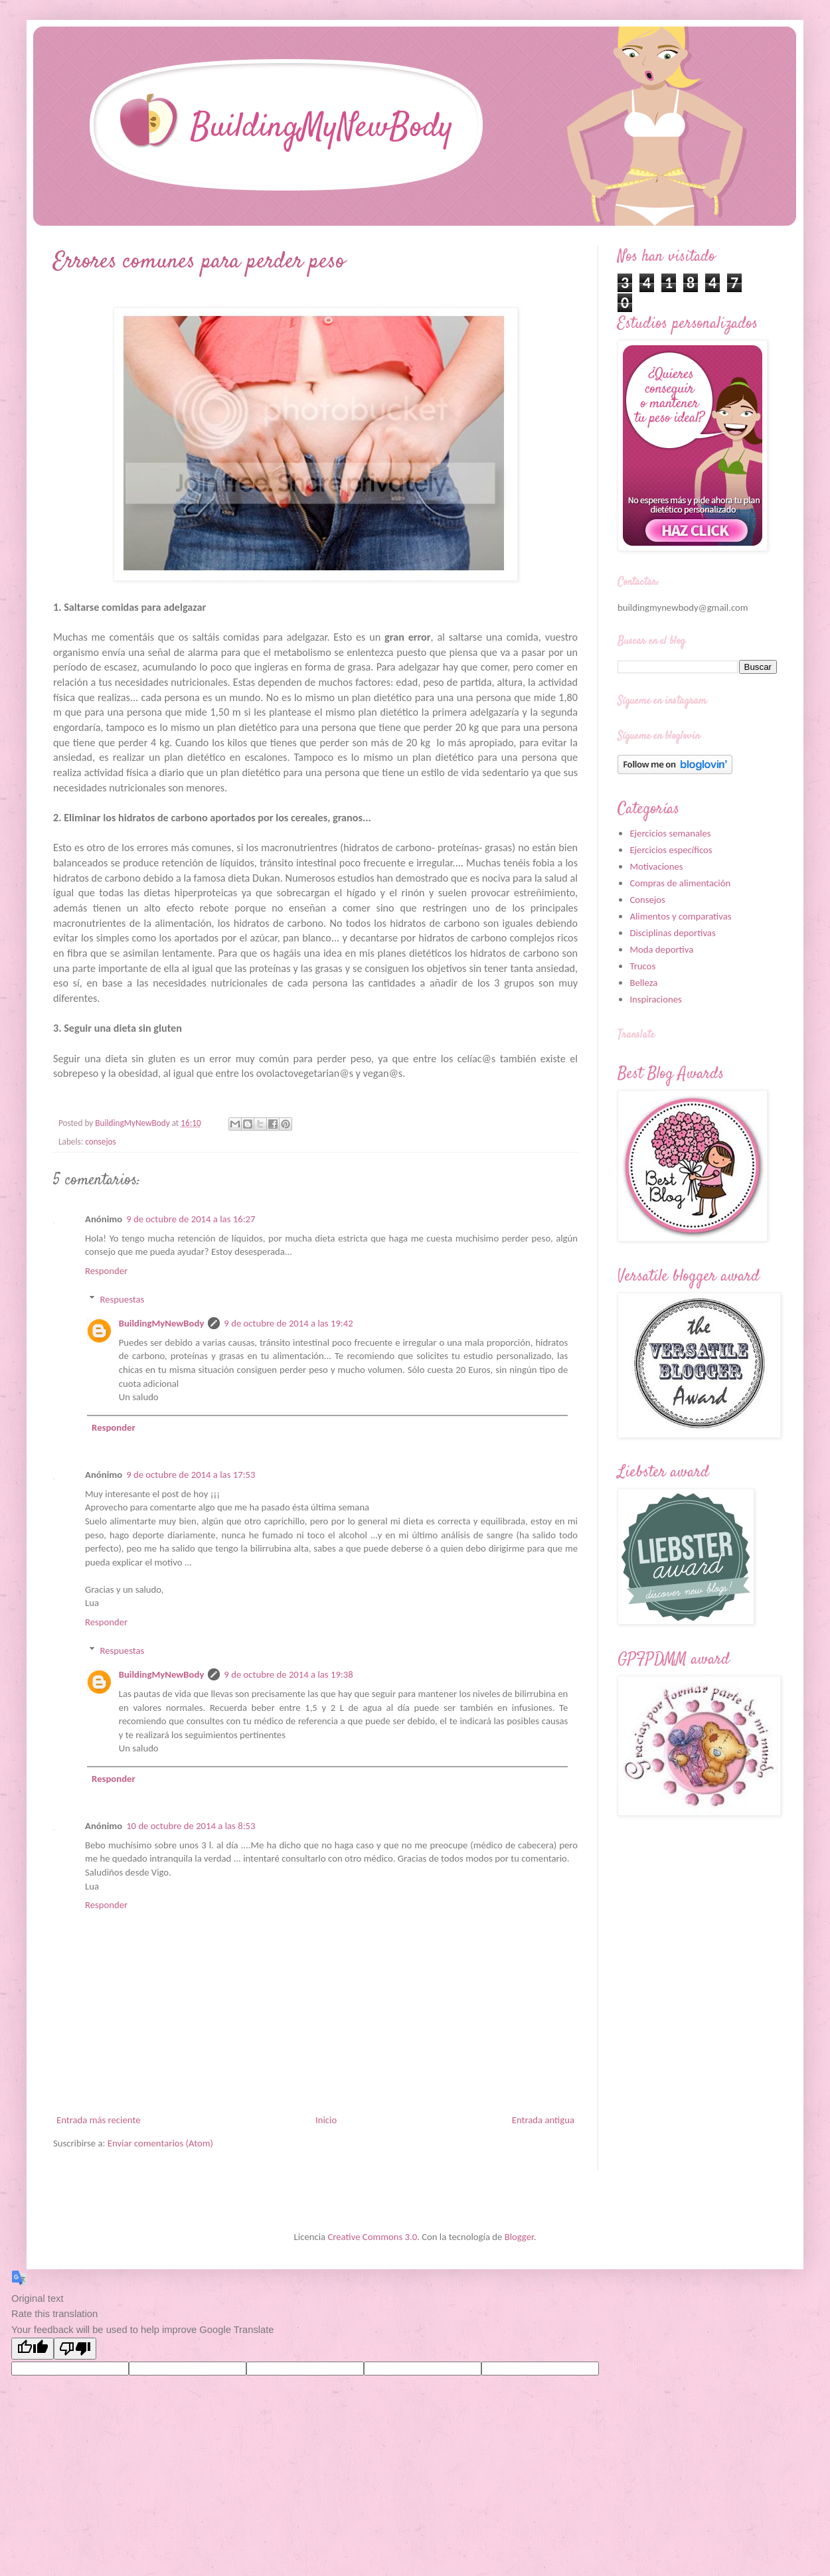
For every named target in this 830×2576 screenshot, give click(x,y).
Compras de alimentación (679, 883)
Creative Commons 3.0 (372, 2237)
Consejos (647, 900)
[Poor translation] (75, 2349)
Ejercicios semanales (669, 833)
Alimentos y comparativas (680, 916)
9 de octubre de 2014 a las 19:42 (288, 1323)
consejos (100, 1141)
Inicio (326, 2120)
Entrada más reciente (98, 2120)
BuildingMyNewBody (162, 1323)
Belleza (643, 983)
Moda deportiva (661, 949)
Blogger (519, 2237)
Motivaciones (656, 866)
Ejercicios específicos (670, 850)
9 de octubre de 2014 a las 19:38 (288, 1674)
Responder (106, 1271)
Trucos (642, 966)
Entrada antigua (543, 2120)
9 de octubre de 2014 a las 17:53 (190, 1475)
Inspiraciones (655, 999)
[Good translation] (32, 2349)
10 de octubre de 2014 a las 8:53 (190, 1826)
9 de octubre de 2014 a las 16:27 (190, 1219)
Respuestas (122, 1299)
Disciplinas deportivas (672, 933)
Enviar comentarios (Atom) (160, 2143)
